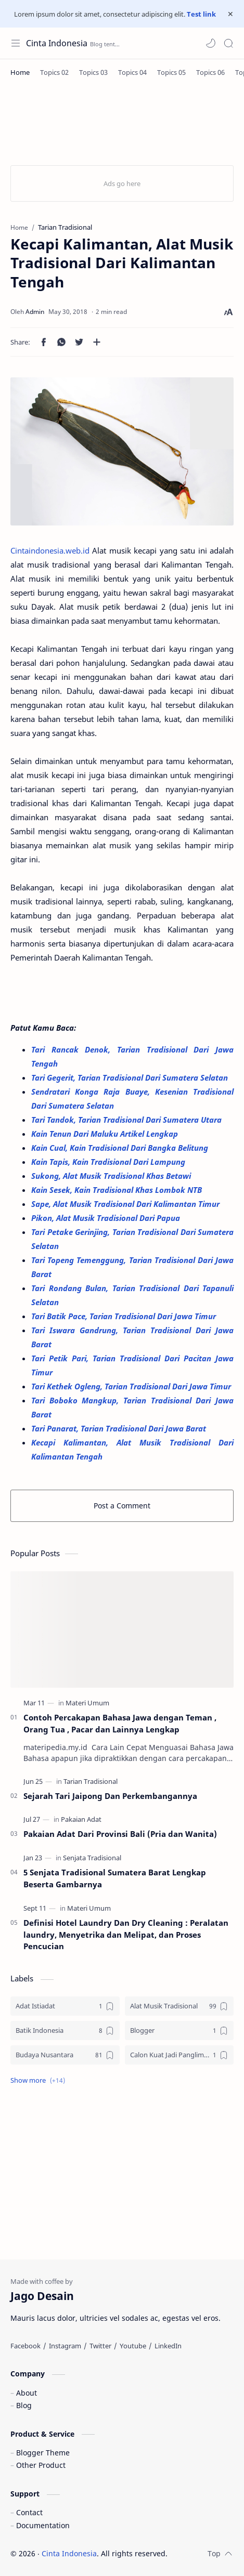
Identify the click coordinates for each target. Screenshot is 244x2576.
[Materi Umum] (87, 1702)
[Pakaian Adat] (81, 1819)
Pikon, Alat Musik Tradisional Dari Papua (106, 1218)
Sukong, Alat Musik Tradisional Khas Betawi (112, 1176)
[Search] (228, 43)
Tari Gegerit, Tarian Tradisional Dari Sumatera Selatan (130, 1077)
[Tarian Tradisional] (90, 1781)
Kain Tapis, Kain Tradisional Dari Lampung (109, 1161)
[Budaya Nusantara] (65, 2055)
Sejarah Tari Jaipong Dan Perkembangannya (110, 1796)
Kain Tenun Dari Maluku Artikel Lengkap (105, 1133)
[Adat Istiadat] (65, 2006)
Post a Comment (122, 1505)
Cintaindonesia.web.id (49, 550)
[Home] (20, 72)
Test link (201, 14)
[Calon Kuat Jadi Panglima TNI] (179, 2055)
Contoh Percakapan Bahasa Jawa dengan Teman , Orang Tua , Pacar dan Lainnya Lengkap (119, 1723)
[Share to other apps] (97, 342)
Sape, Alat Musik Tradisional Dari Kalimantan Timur (126, 1204)
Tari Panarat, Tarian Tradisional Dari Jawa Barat (119, 1428)
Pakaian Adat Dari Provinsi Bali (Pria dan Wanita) (120, 1834)
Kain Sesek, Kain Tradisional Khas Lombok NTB (117, 1190)
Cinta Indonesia (56, 43)
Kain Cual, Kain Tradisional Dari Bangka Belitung (120, 1147)
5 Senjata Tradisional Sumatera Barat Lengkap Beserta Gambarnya (114, 1878)
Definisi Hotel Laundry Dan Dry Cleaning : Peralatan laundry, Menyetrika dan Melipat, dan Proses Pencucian (125, 1934)
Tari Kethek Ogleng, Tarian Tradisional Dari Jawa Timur (132, 1386)
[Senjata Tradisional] (92, 1857)
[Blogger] (179, 2030)
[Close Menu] (230, 14)
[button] (211, 43)
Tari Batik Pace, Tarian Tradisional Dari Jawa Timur (124, 1316)
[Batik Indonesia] (65, 2030)
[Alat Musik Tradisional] (179, 2006)
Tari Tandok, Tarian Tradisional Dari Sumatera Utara (127, 1119)
